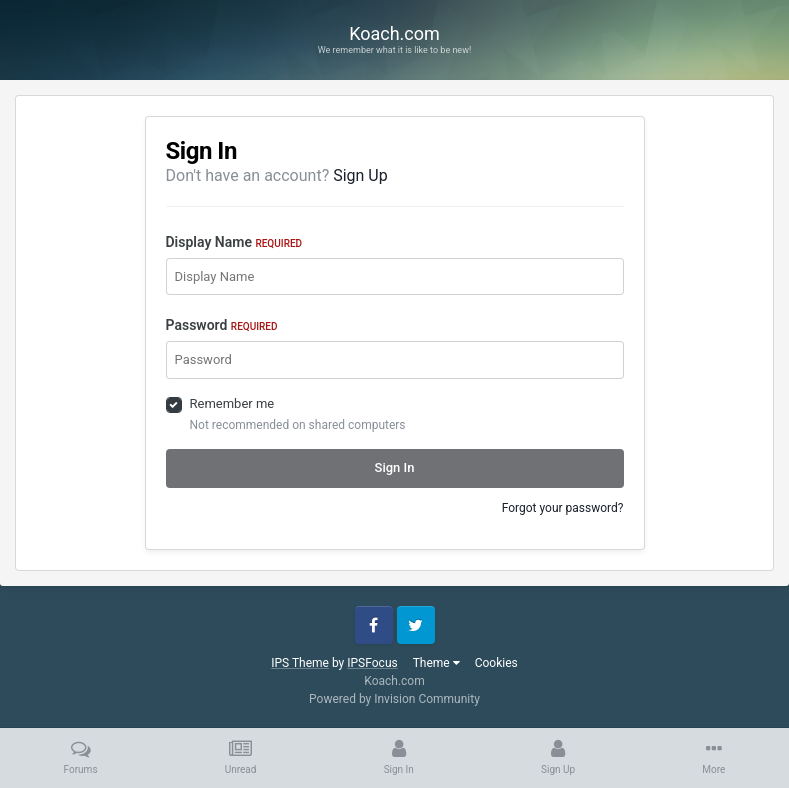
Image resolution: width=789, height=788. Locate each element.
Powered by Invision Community (394, 699)
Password (222, 325)
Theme (436, 663)
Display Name (234, 242)
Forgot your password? (563, 508)
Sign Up (360, 175)
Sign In (395, 467)
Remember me (232, 403)
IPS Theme (300, 663)
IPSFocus (372, 663)
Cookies (496, 663)
